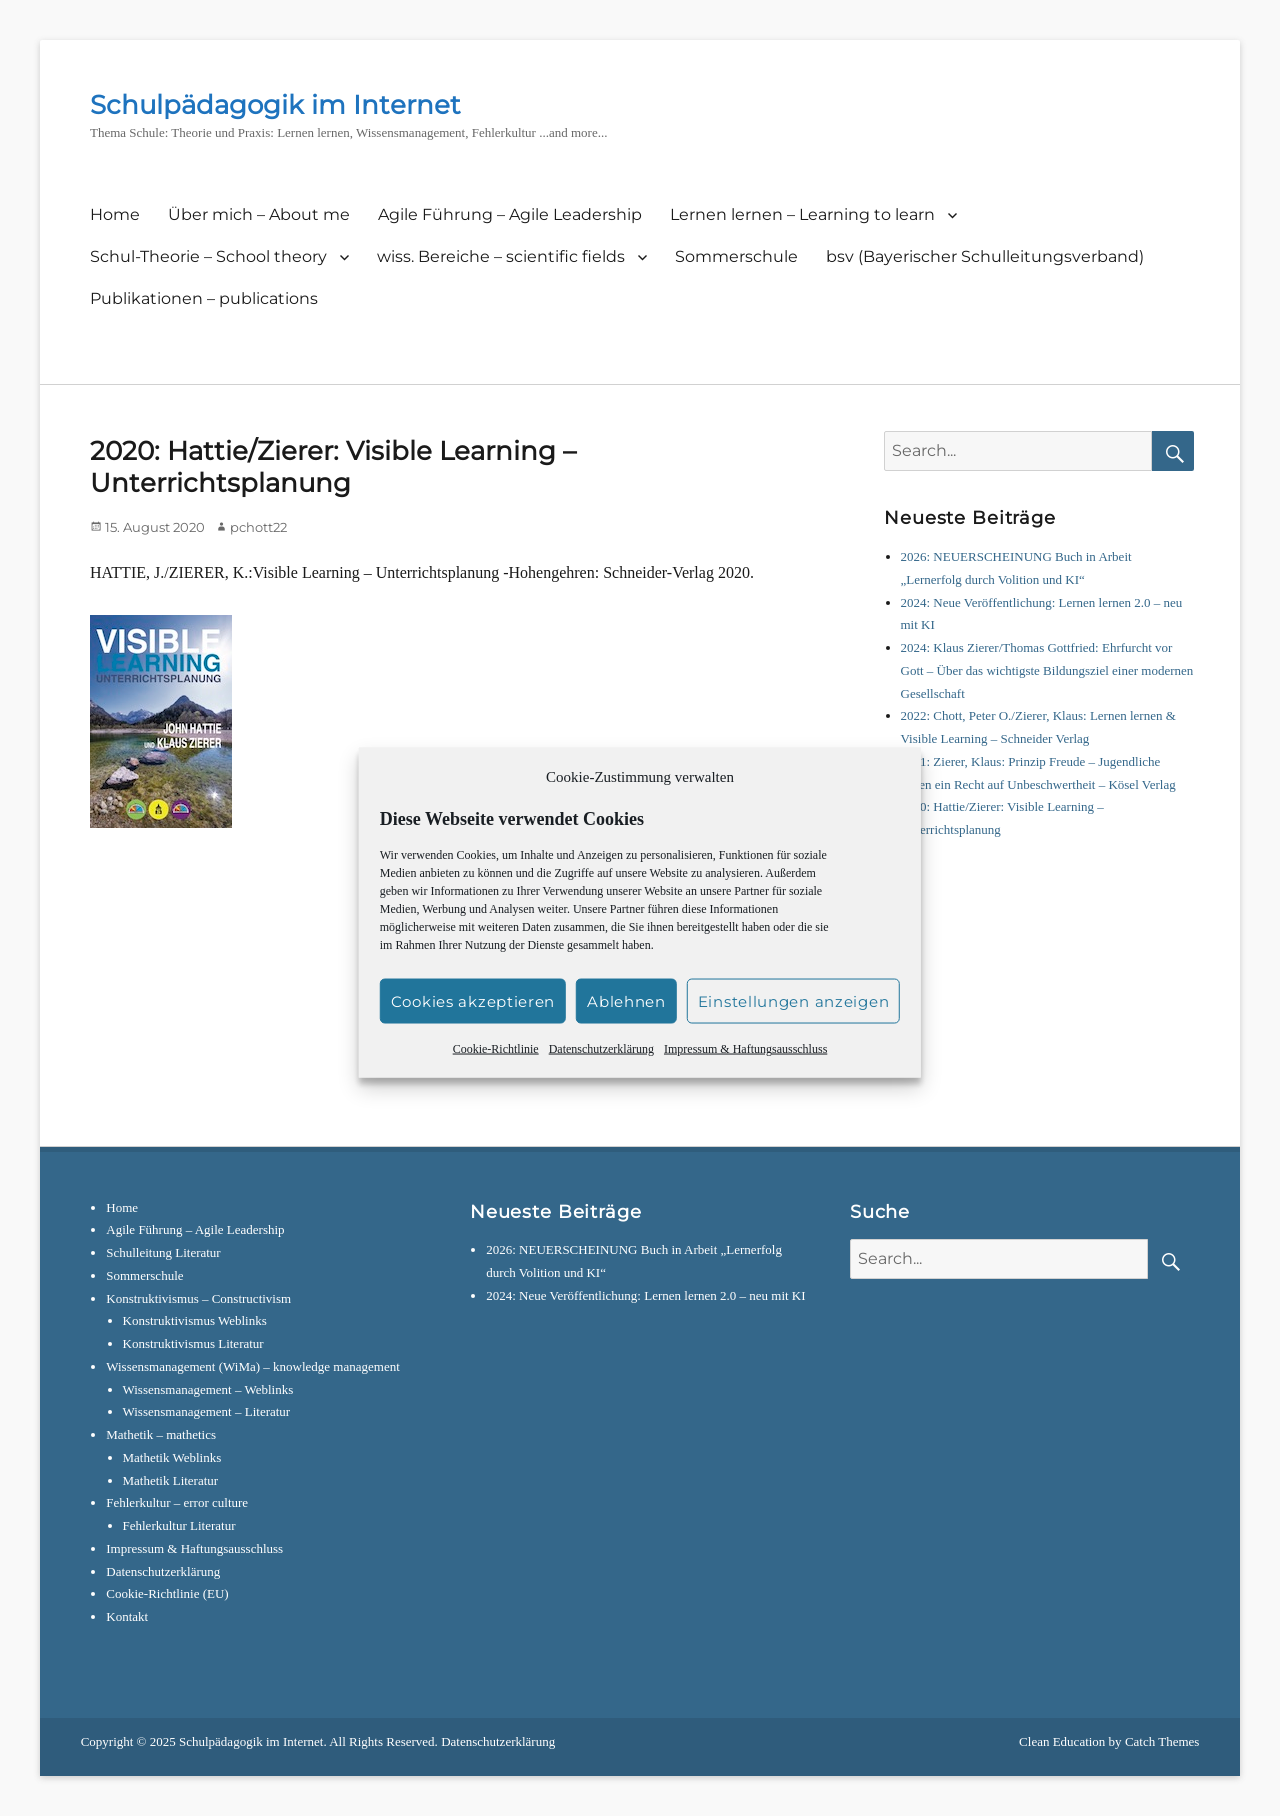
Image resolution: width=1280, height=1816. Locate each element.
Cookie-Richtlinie (496, 1070)
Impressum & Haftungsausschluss (745, 1070)
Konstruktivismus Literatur (193, 1343)
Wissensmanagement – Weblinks (208, 1389)
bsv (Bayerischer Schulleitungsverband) (985, 256)
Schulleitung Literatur (163, 1252)
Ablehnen (626, 1022)
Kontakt (127, 1616)
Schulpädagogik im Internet (275, 105)
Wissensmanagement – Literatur (207, 1411)
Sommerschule (736, 256)
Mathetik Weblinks (172, 1457)
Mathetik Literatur (171, 1480)
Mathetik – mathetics (161, 1434)
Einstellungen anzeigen (793, 1022)
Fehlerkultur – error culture (177, 1502)
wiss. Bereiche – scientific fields (501, 256)
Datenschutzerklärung (601, 1070)
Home (115, 214)
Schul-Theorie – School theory (208, 256)
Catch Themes (1162, 1741)
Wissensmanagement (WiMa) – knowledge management (253, 1366)
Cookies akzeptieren (473, 1022)
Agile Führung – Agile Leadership (510, 214)
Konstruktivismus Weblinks (195, 1320)
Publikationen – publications (204, 298)
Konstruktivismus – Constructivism (198, 1298)
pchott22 (258, 527)
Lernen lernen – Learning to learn (802, 214)
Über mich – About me (259, 214)
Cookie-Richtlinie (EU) (167, 1593)
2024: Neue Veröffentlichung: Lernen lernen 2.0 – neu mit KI (645, 1295)
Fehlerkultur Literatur (179, 1525)
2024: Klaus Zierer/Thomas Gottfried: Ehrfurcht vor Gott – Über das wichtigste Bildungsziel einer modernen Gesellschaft (1047, 670)
